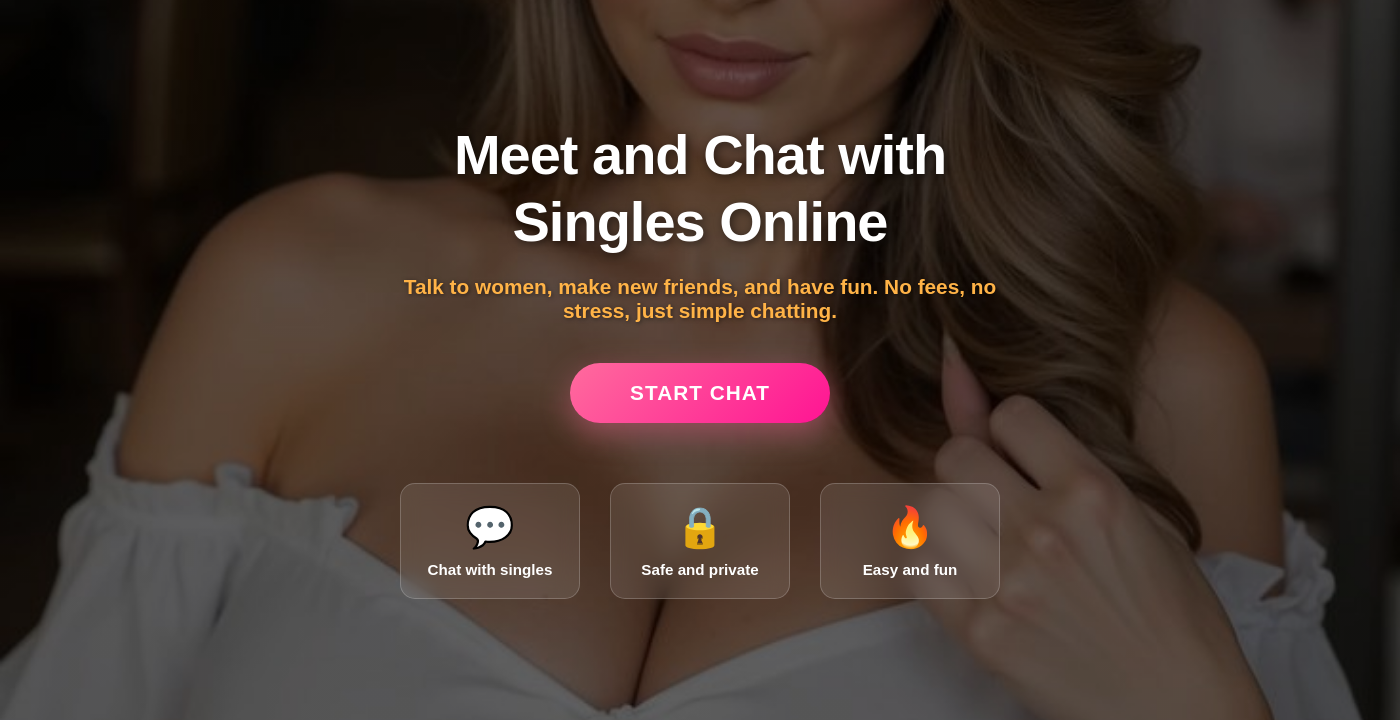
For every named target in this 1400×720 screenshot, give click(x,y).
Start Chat (700, 392)
